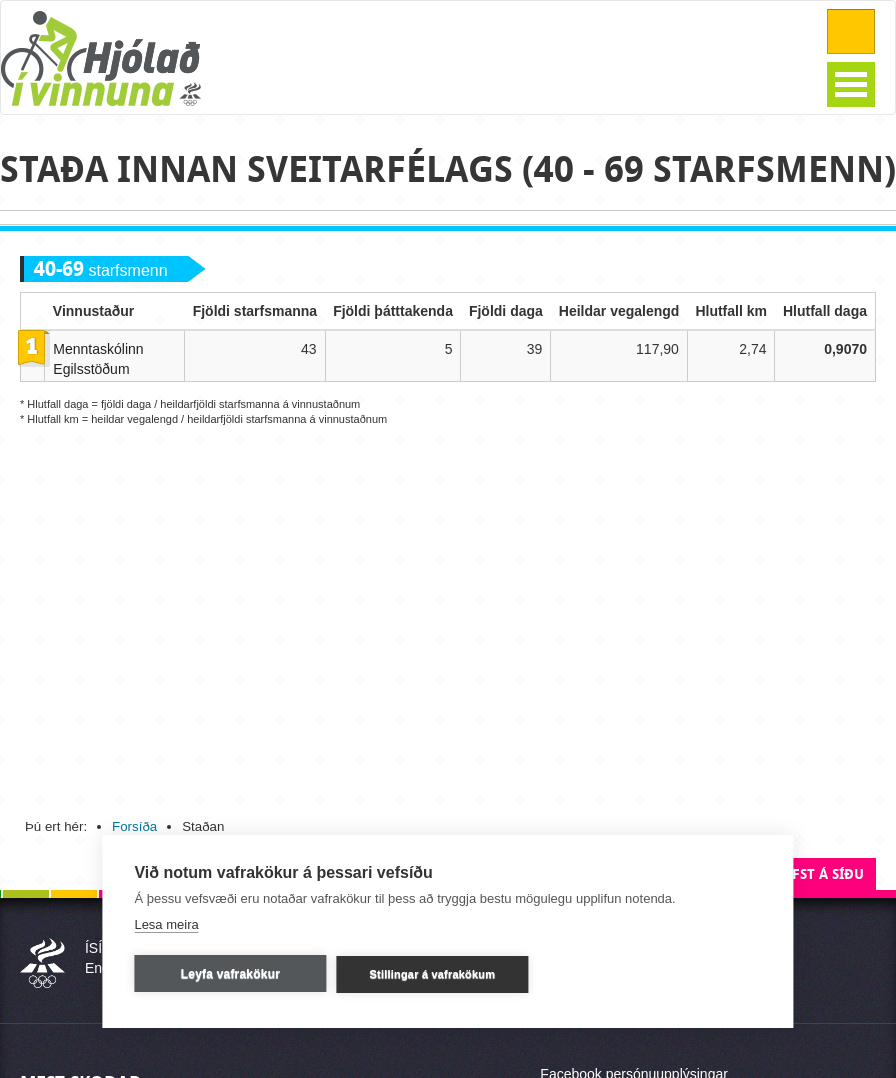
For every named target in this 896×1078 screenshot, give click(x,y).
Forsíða (134, 826)
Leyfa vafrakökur (230, 974)
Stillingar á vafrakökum (433, 974)
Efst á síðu (824, 874)
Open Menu (851, 84)
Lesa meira (166, 924)
